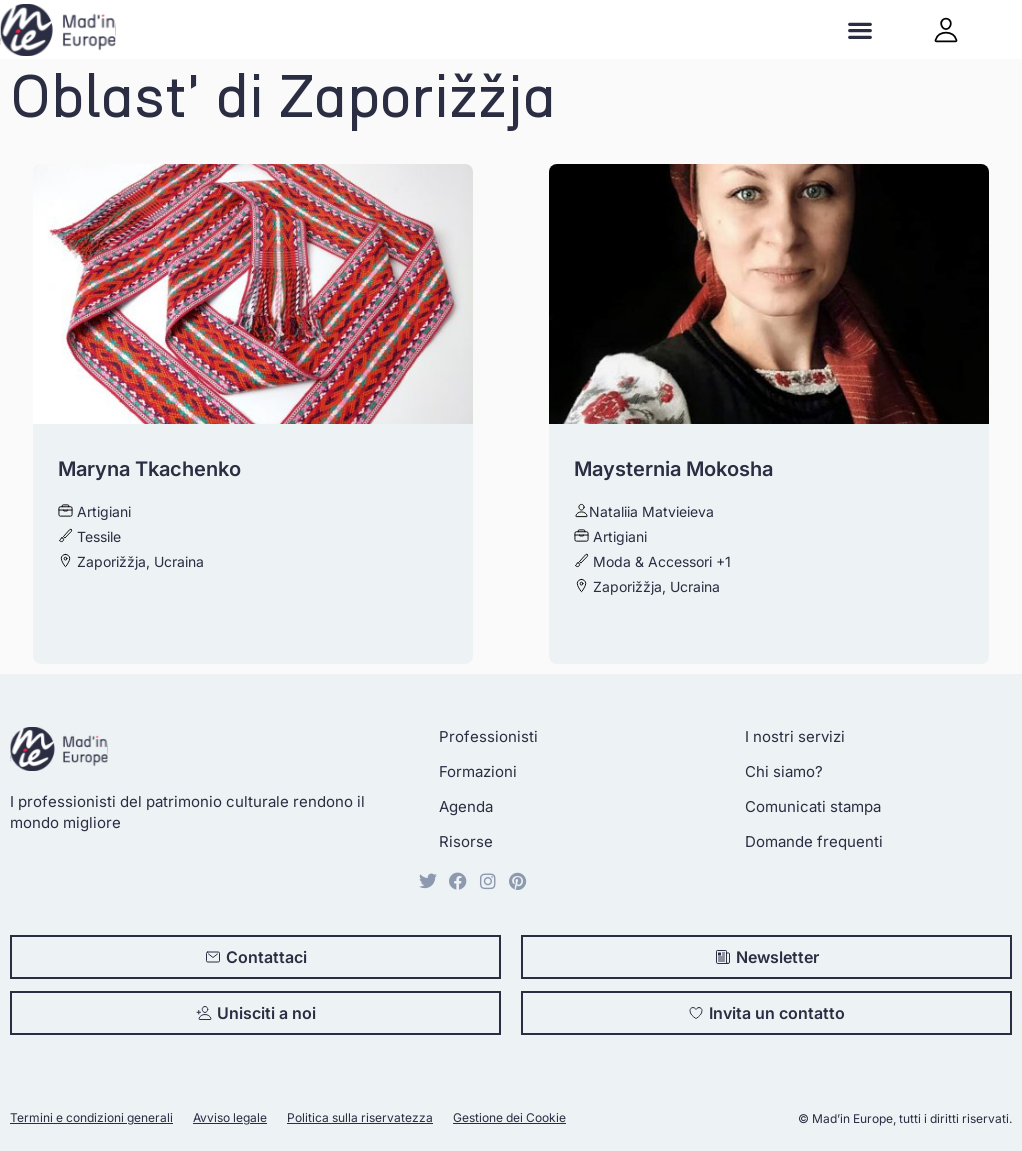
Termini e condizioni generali (91, 1117)
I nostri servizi (795, 736)
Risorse (466, 841)
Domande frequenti (814, 841)
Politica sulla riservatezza (360, 1117)
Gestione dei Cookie (509, 1117)
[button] (860, 29)
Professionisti (488, 736)
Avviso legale (230, 1117)
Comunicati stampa (813, 806)
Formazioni (478, 771)
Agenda (466, 806)
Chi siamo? (784, 771)
